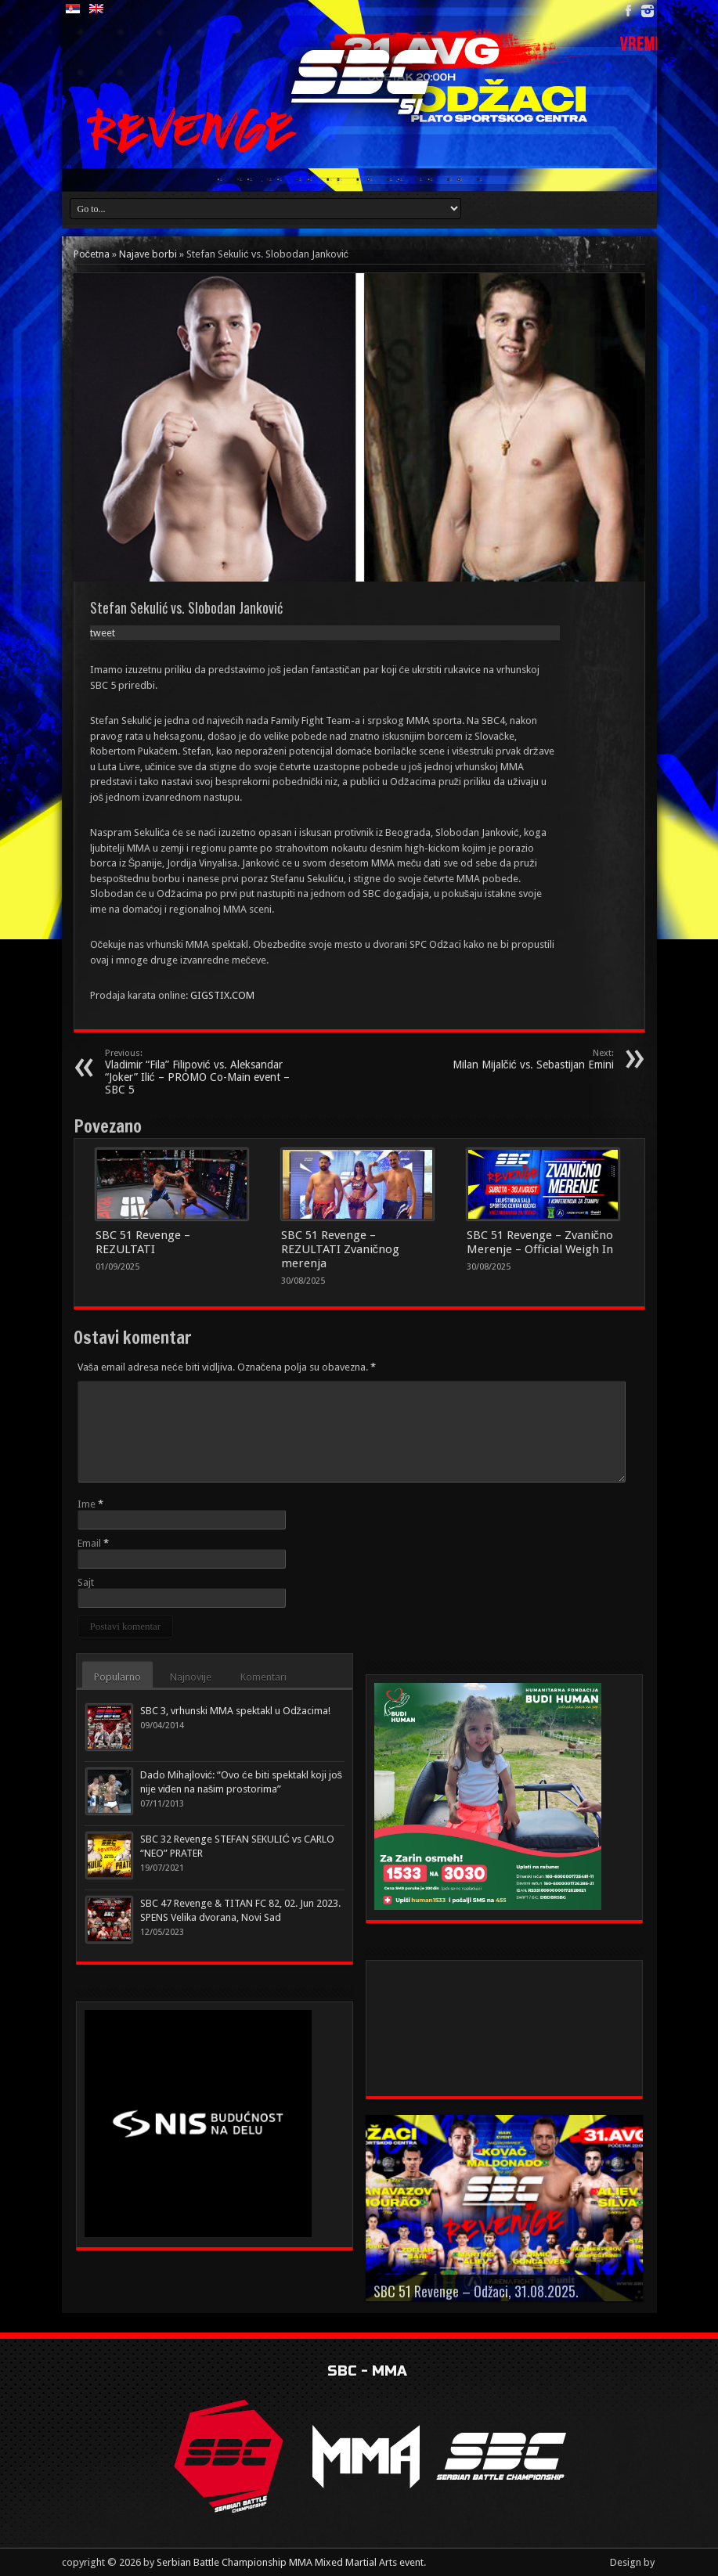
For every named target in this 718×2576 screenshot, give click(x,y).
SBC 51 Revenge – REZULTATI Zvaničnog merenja (340, 1249)
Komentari (263, 1677)
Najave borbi (148, 254)
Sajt (86, 1582)
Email (89, 1543)
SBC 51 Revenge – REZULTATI (143, 1242)
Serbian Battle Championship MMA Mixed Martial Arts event (290, 2562)
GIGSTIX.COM (222, 995)
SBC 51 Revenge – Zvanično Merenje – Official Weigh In (540, 1242)
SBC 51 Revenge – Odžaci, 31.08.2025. (476, 2291)
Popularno (117, 1677)
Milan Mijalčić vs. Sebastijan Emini (518, 1059)
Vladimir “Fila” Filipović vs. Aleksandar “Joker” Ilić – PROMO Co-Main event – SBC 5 (201, 1072)
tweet (102, 633)
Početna (92, 254)
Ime (87, 1504)
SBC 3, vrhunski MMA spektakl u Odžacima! (235, 1711)
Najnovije (190, 1677)
